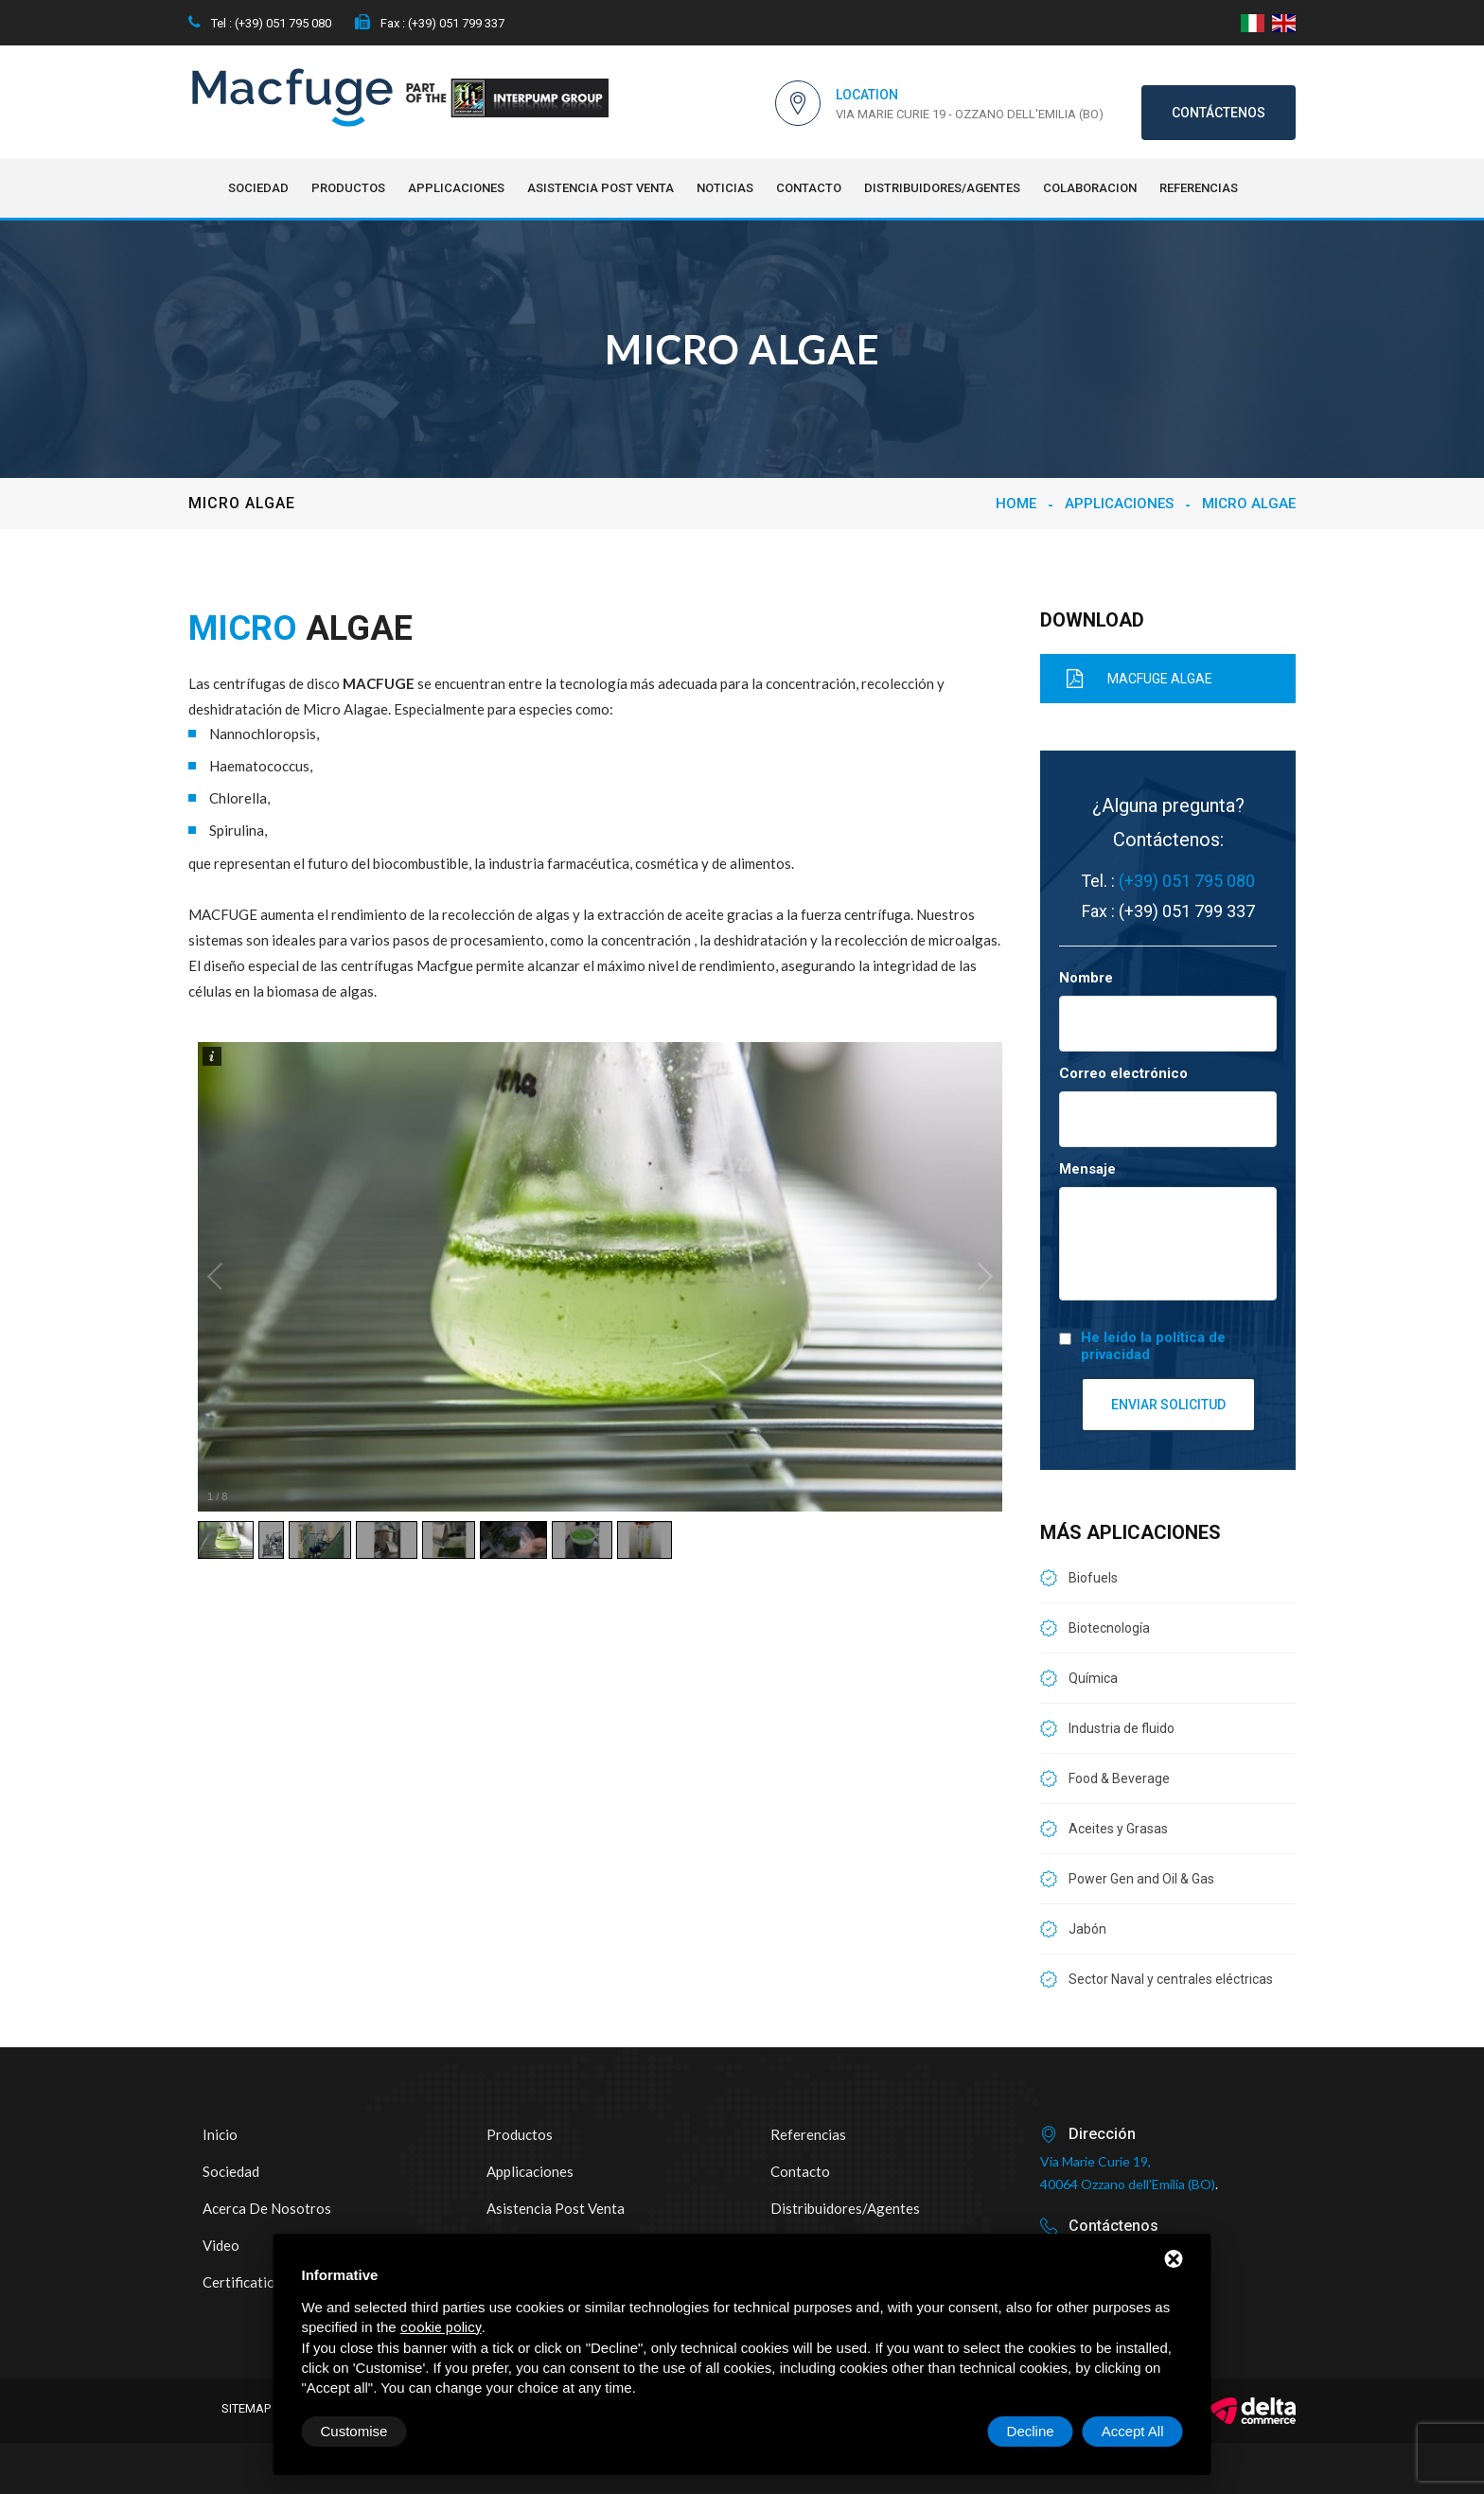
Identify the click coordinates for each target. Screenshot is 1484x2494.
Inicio (220, 2134)
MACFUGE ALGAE (1131, 678)
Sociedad (258, 188)
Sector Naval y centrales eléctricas (1171, 1979)
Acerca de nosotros (267, 2208)
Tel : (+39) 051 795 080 (259, 23)
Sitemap (246, 2408)
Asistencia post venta (600, 188)
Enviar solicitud (1168, 1404)
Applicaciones (456, 188)
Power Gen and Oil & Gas (1141, 1878)
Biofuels (1093, 1577)
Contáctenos (1218, 112)
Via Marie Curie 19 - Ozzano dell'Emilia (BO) (970, 114)
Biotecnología (1109, 1628)
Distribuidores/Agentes (942, 188)
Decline (1030, 2431)
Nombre (1086, 977)
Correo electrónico (1123, 1073)
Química (1093, 1678)
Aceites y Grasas (1118, 1828)
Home (1016, 503)
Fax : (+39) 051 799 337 (429, 23)
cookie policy (441, 2327)
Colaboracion (1090, 188)
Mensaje (1087, 1168)
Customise (354, 2431)
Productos (348, 188)
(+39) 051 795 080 (1187, 881)
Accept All (1133, 2431)
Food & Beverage (1119, 1778)
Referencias (1198, 188)
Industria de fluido (1122, 1728)
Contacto (808, 188)
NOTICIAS (725, 188)
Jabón (1087, 1929)
